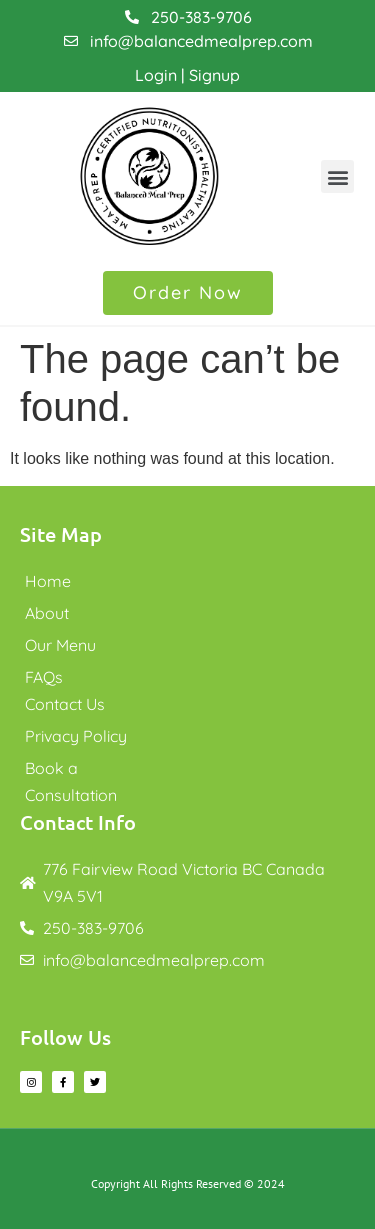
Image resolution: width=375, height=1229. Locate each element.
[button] (337, 176)
